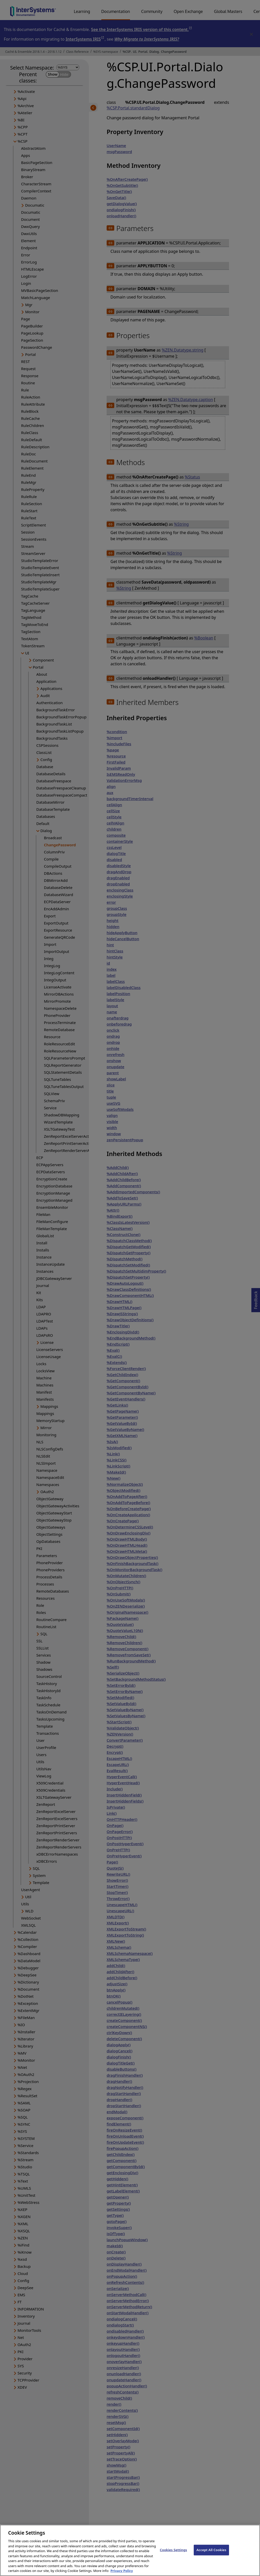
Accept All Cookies (211, 2555)
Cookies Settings (173, 2555)
